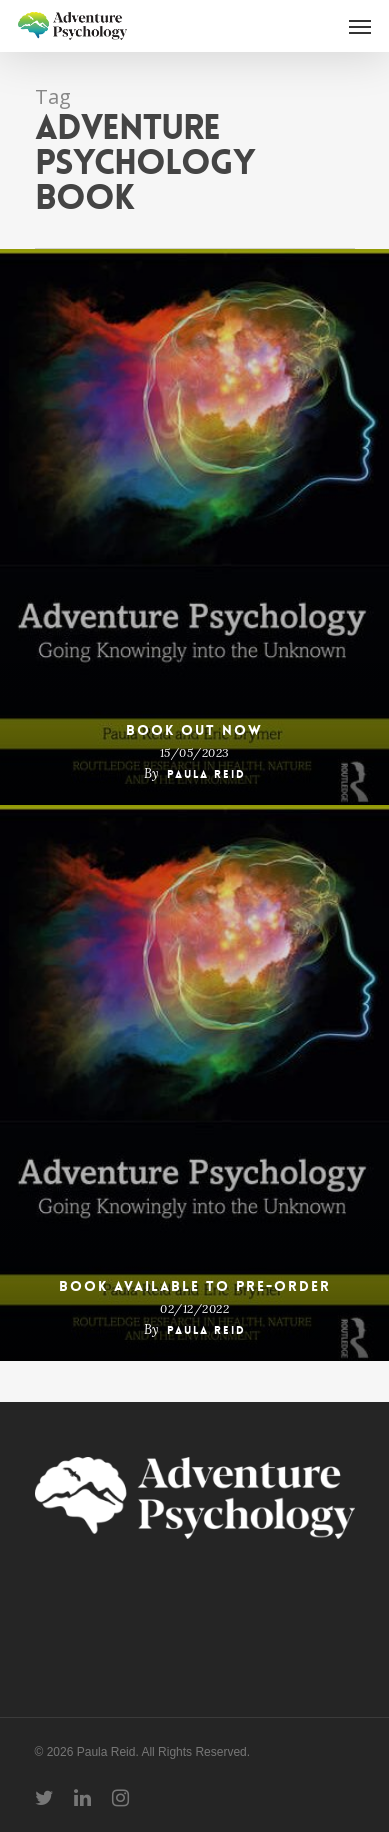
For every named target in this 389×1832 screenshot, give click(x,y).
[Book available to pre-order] (194, 1083)
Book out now (194, 730)
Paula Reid (206, 774)
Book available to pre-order (195, 1286)
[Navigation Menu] (360, 26)
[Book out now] (194, 527)
